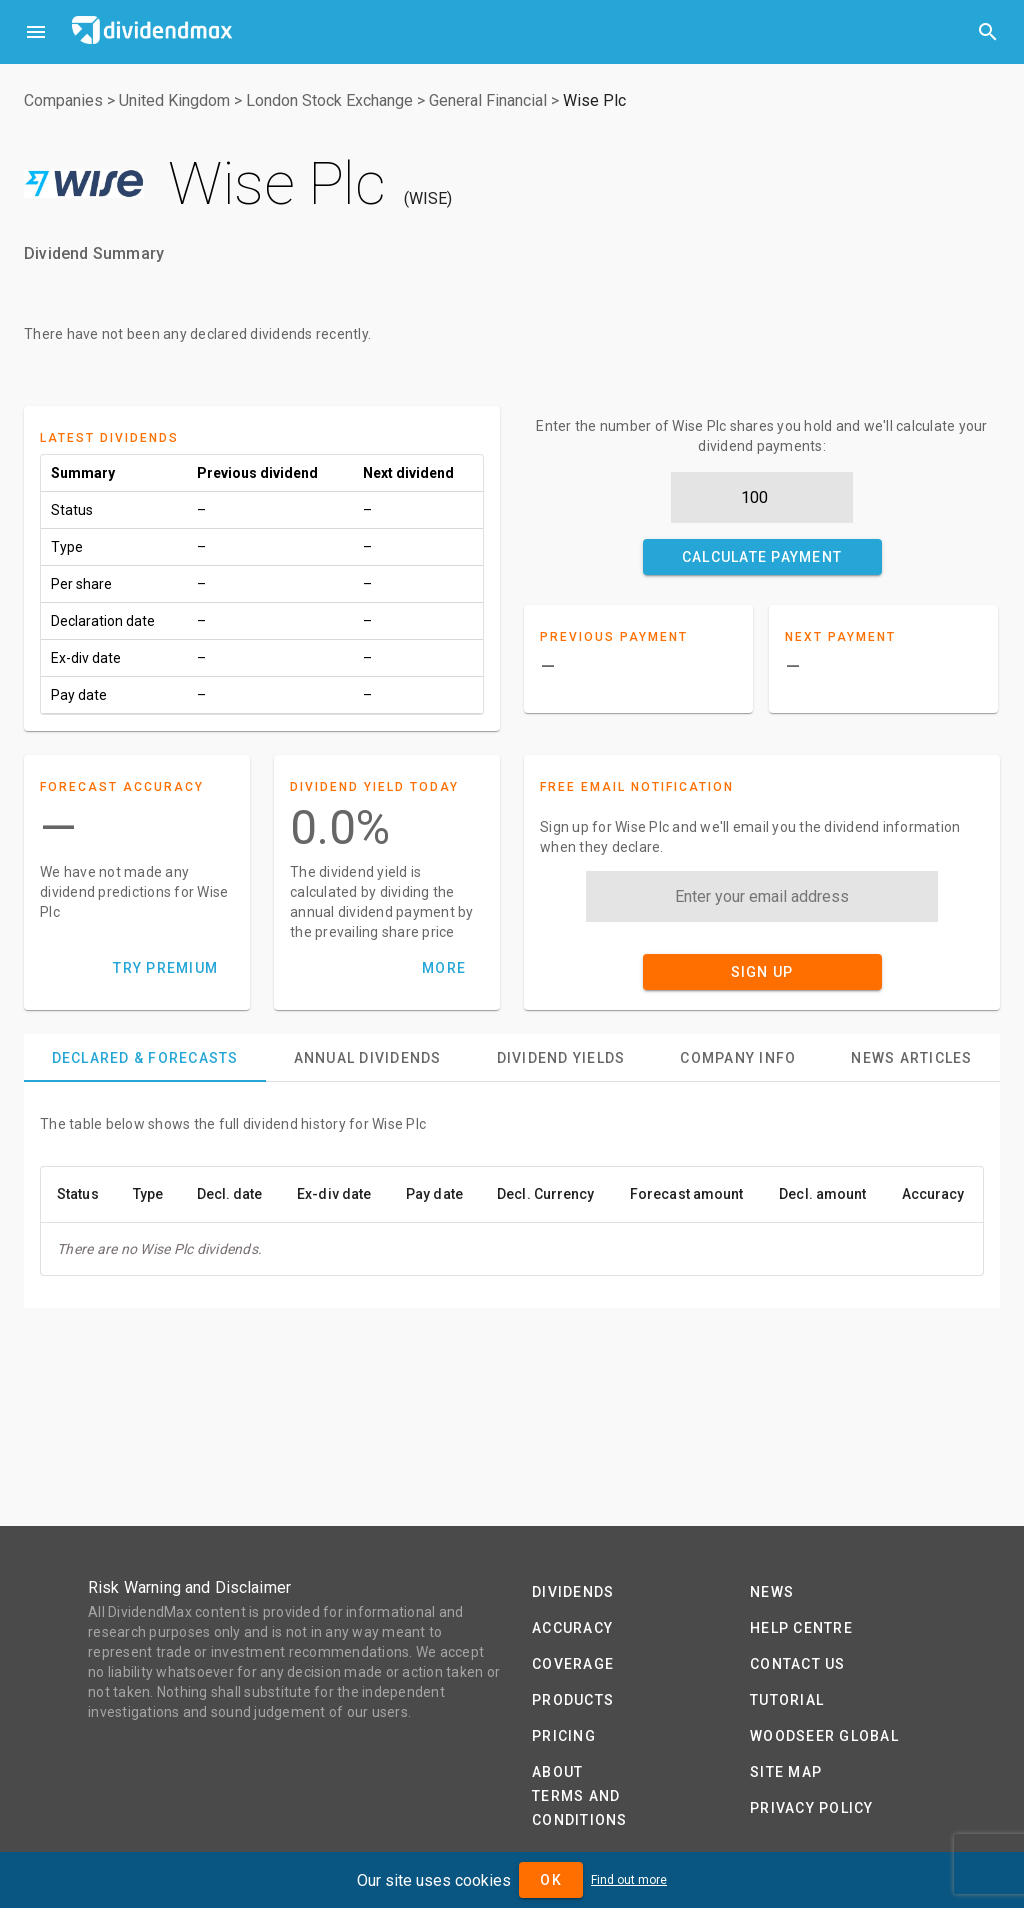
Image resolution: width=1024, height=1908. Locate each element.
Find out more (629, 1880)
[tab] (145, 1058)
